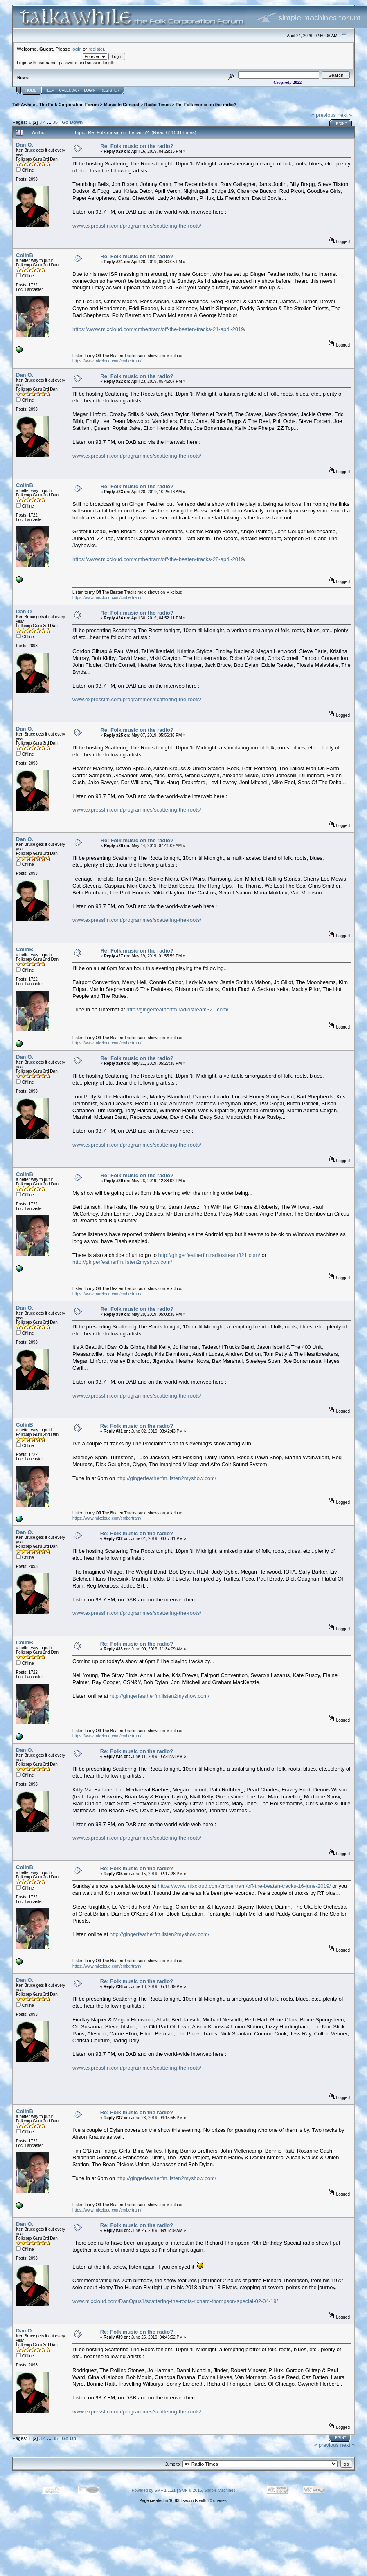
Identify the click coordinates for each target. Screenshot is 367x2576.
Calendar (69, 90)
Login (90, 90)
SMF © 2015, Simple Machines (207, 2490)
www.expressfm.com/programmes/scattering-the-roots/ (136, 226)
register (96, 48)
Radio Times (157, 104)
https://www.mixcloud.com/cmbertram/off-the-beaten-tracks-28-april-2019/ (158, 559)
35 (55, 122)
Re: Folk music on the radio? (206, 104)
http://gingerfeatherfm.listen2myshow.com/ (122, 1262)
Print (341, 123)
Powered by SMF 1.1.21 (154, 2490)
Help (49, 90)
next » (345, 115)
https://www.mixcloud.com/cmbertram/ (106, 361)
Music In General (122, 104)
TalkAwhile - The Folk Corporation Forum (55, 104)
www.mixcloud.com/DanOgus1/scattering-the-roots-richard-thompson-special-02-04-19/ (175, 2301)
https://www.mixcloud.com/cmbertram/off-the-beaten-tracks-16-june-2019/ (244, 1886)
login (77, 48)
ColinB (24, 255)
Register (110, 90)
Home (30, 90)
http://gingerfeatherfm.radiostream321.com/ (177, 1009)
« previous (323, 115)
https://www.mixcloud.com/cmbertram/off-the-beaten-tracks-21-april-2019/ (158, 329)
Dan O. (24, 145)
